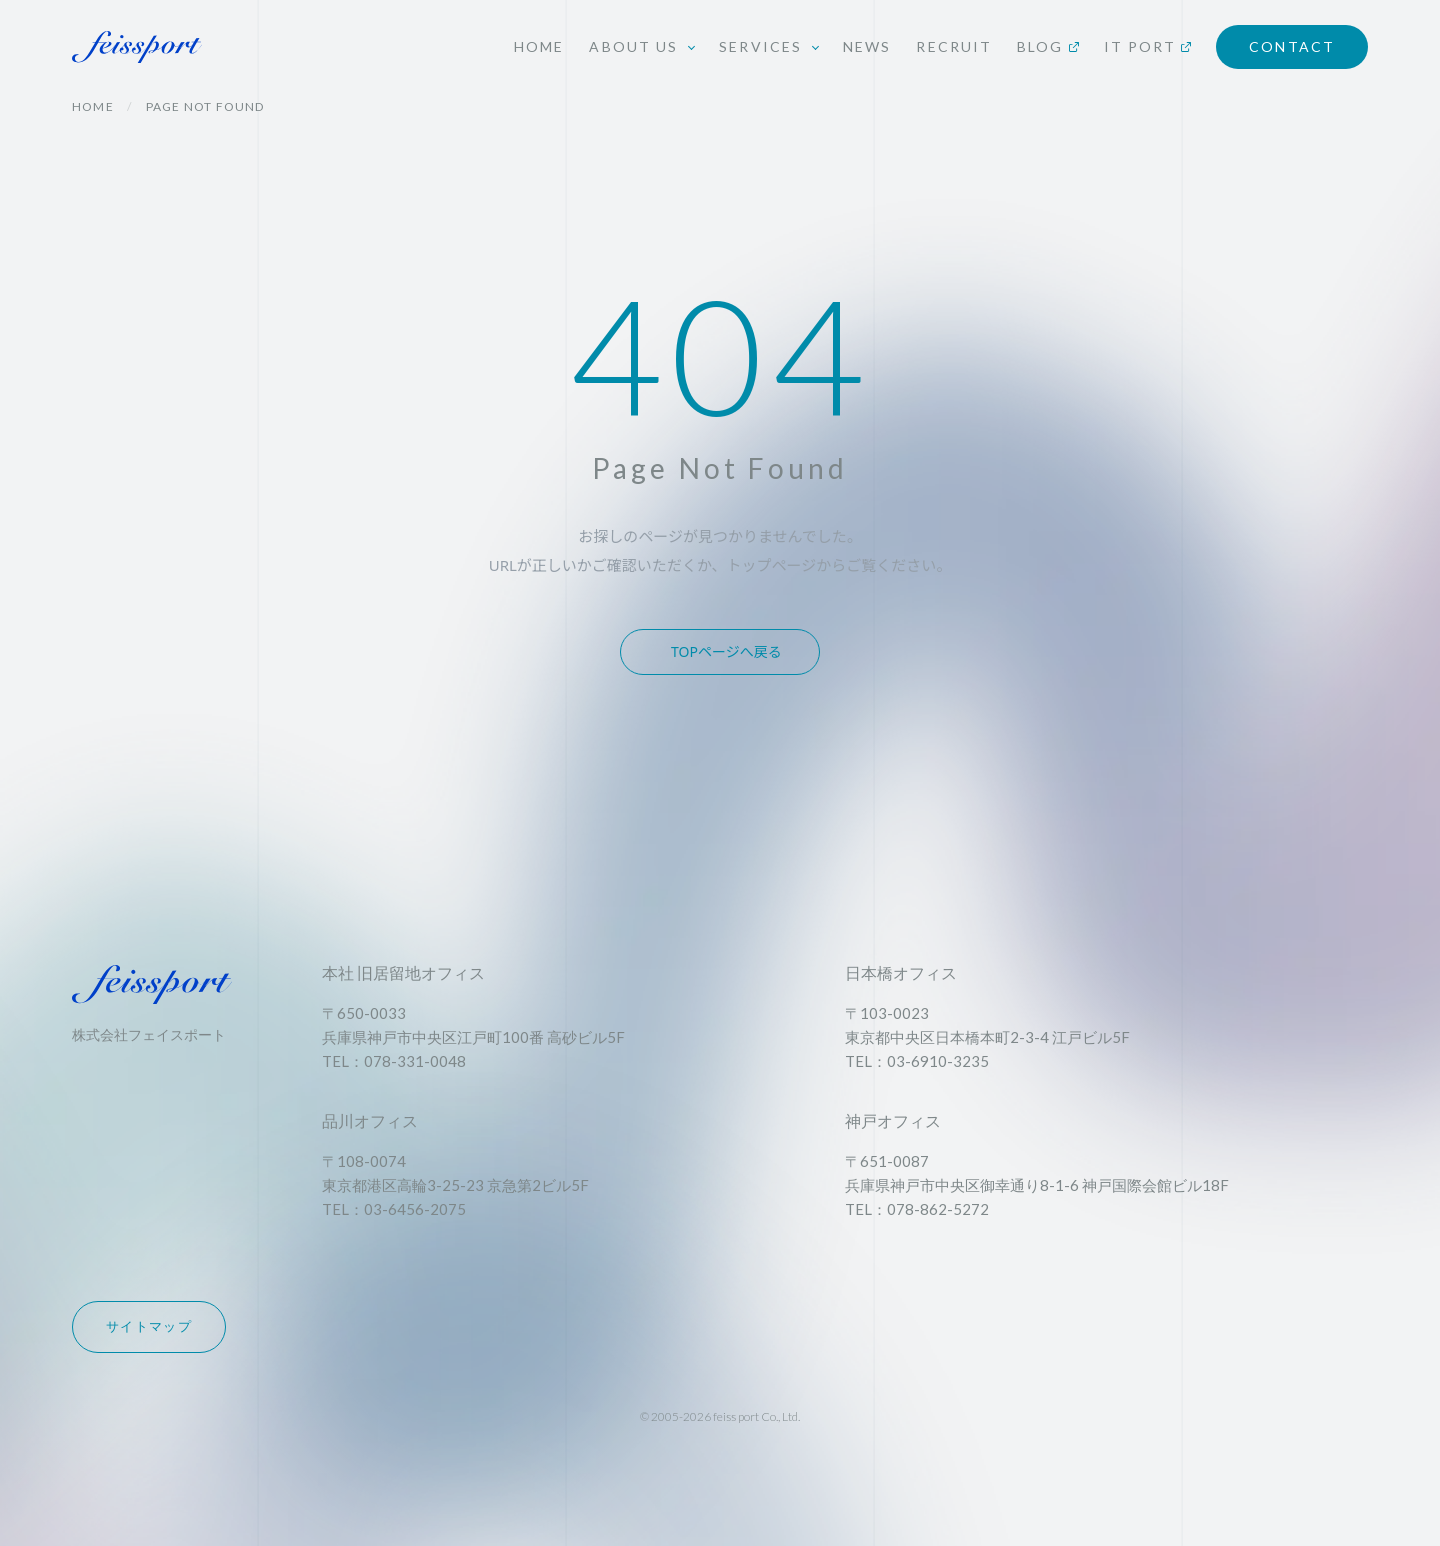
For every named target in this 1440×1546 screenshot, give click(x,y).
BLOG (1047, 46)
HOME (539, 46)
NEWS (867, 46)
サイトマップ (149, 1326)
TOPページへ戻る (726, 651)
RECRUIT (954, 46)
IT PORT (1148, 46)
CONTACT (1292, 46)
